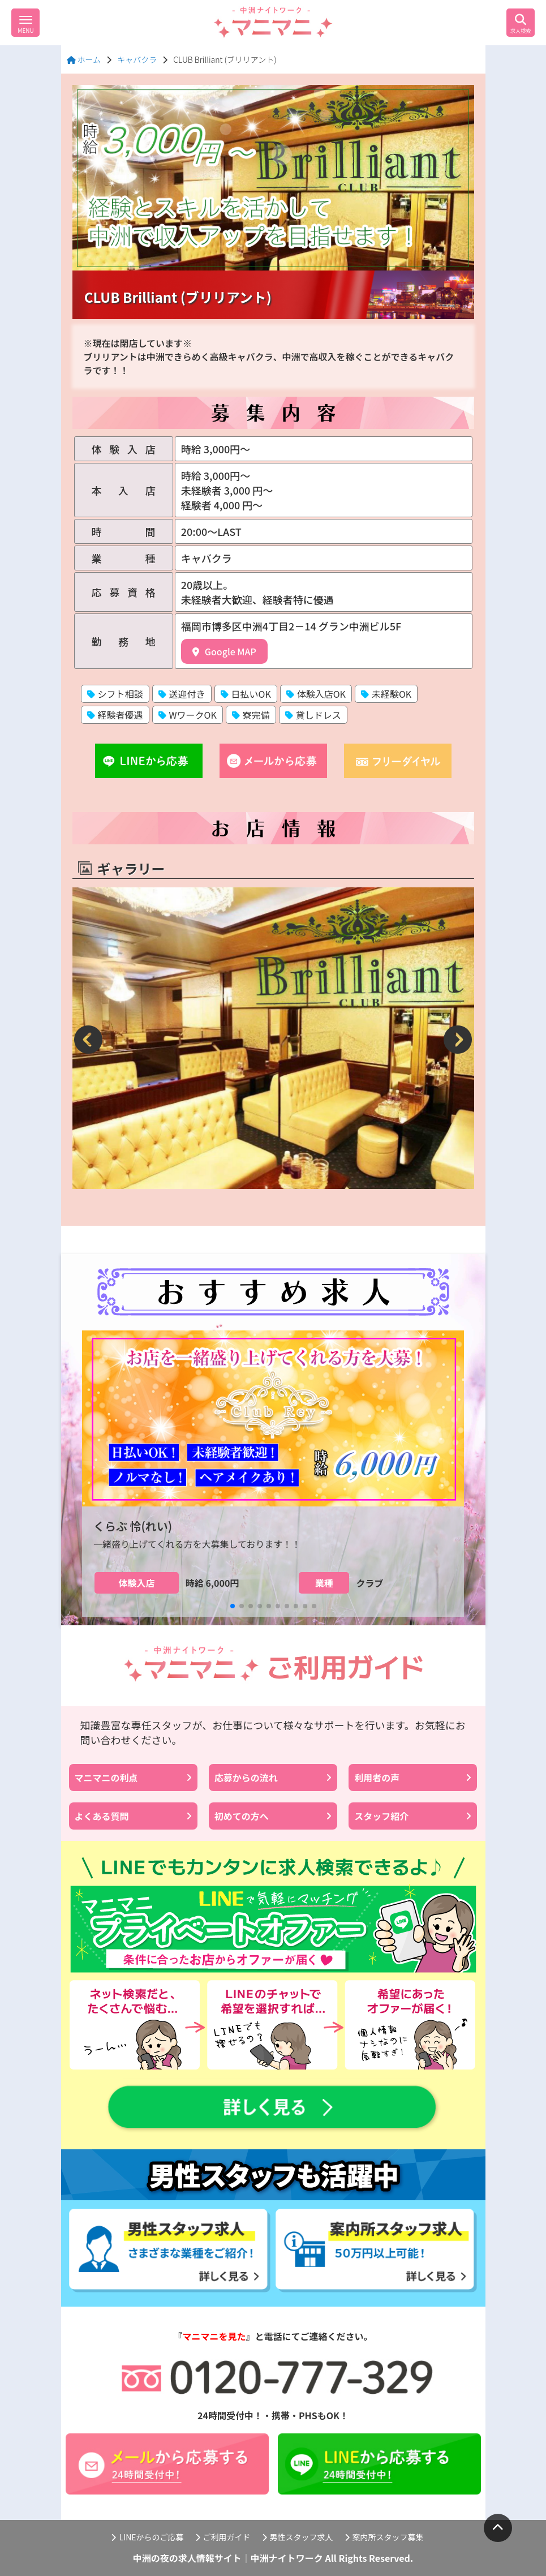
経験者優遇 (115, 715)
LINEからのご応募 (147, 2537)
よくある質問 (133, 1816)
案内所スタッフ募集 (384, 2537)
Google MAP (224, 651)
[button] (88, 1039)
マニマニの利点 (133, 1777)
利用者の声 (412, 1777)
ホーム (84, 59)
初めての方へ (273, 1816)
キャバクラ (137, 59)
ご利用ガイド (223, 2537)
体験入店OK (316, 694)
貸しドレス (313, 715)
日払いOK (246, 694)
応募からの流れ (273, 1777)
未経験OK (386, 694)
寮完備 (251, 715)
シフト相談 (115, 694)
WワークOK (187, 715)
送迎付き (181, 694)
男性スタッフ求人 (297, 2537)
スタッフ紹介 (412, 1816)
